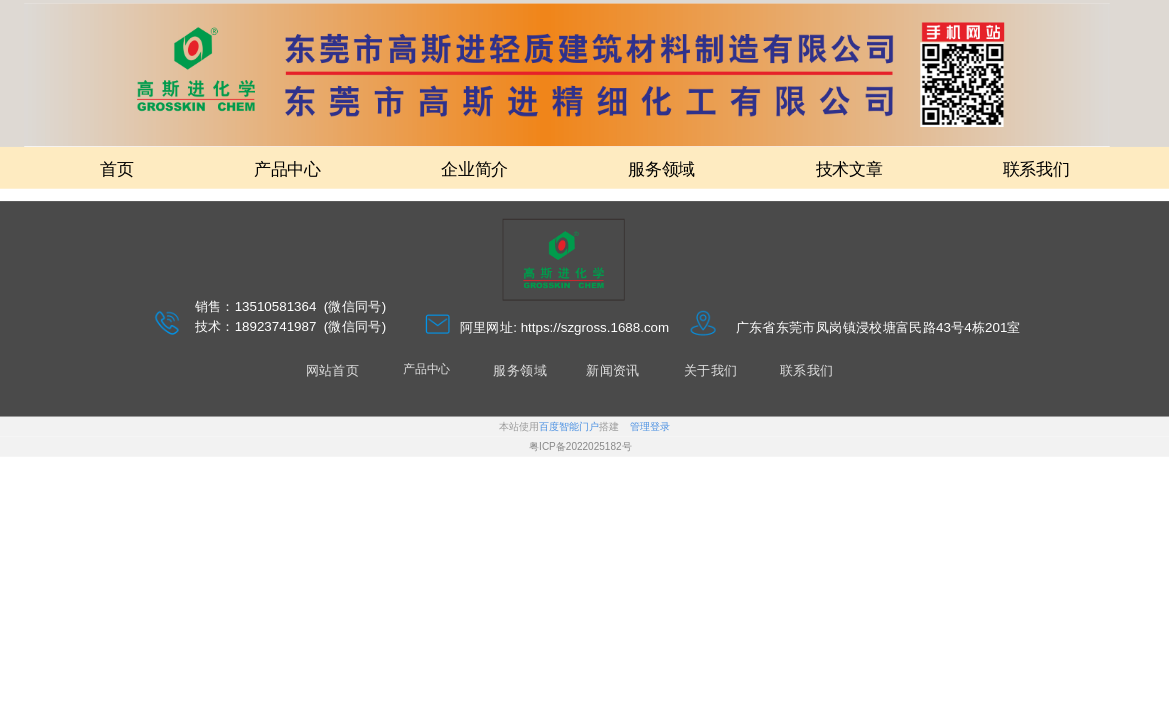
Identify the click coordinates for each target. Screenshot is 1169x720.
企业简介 (474, 168)
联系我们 (1036, 168)
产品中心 (287, 168)
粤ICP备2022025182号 (580, 447)
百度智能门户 (569, 427)
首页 (116, 168)
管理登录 (650, 427)
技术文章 (849, 168)
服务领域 (661, 168)
